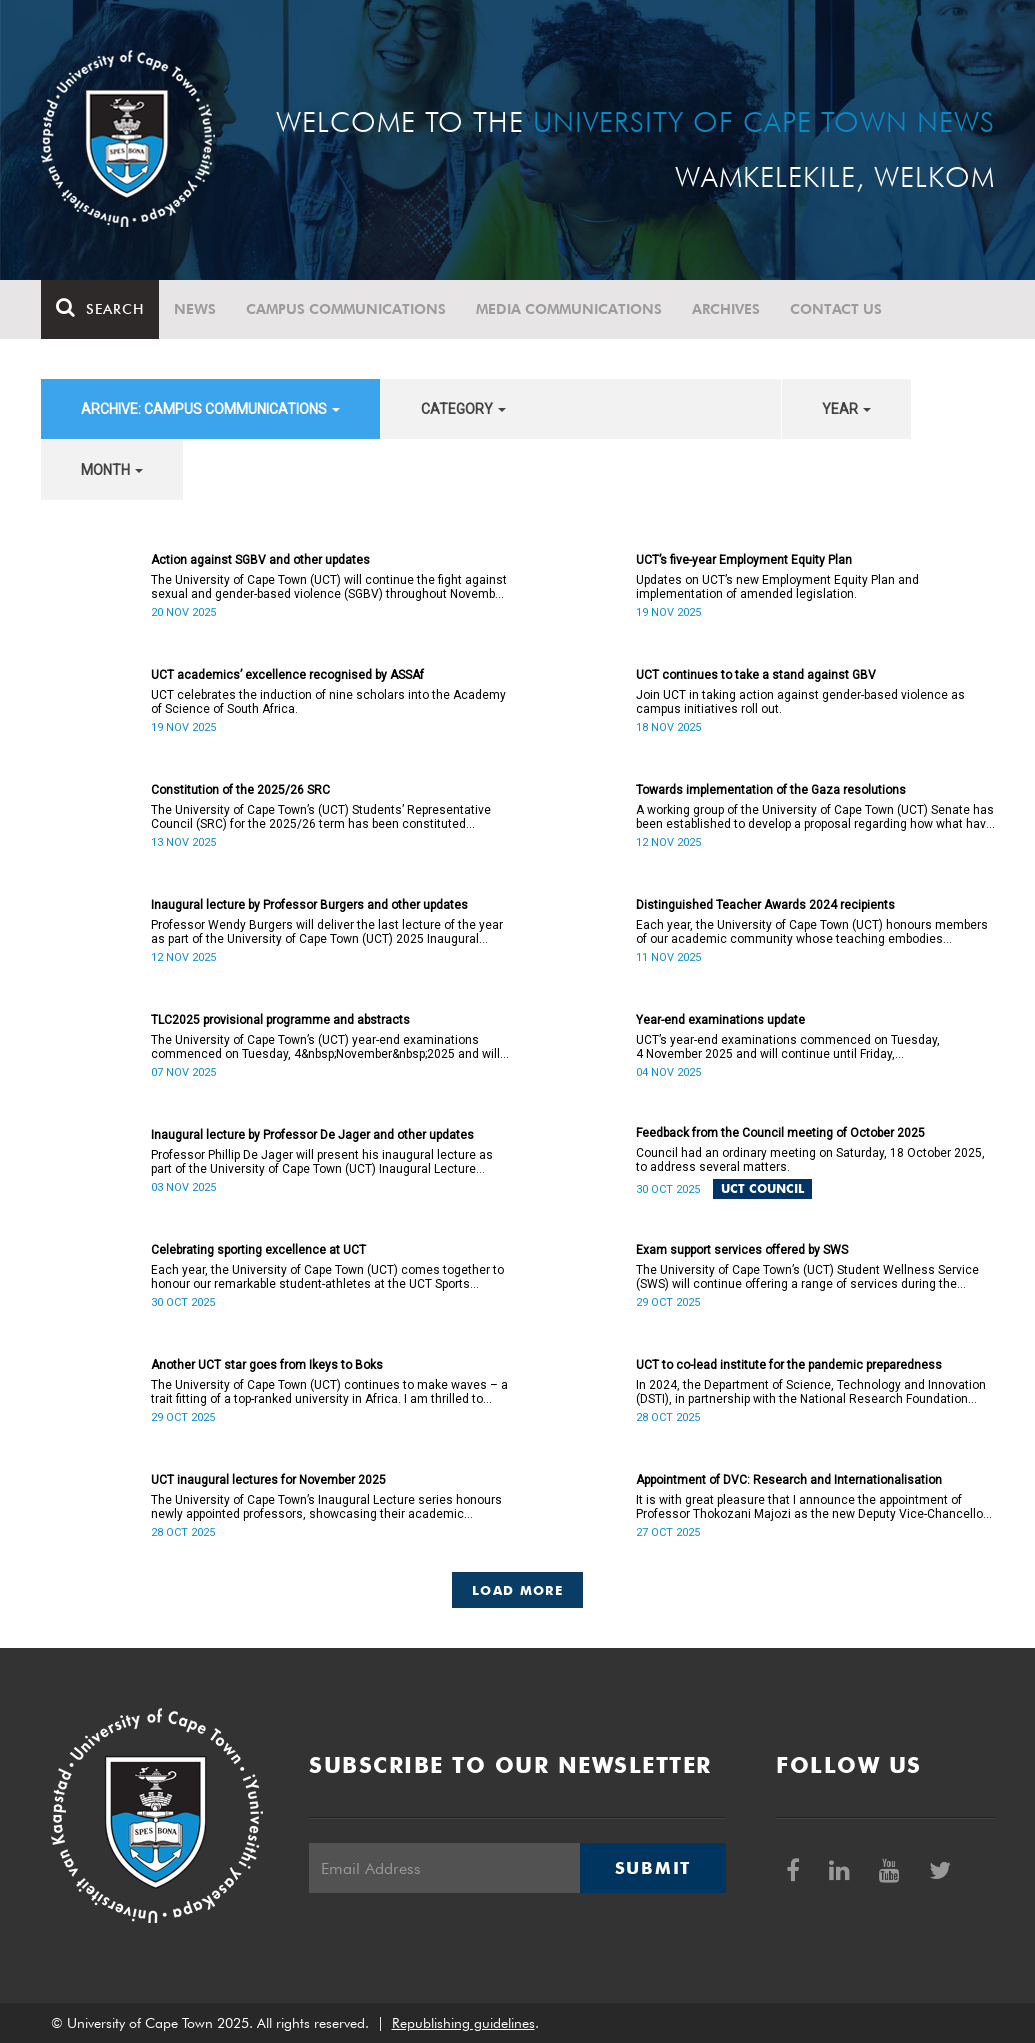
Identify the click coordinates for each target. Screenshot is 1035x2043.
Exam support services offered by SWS (742, 1250)
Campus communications (346, 309)
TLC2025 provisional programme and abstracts (280, 1020)
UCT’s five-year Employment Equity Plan (744, 560)
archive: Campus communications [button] (210, 409)
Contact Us (836, 309)
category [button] (463, 409)
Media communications (569, 309)
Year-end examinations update (720, 1020)
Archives (726, 309)
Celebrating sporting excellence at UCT (258, 1250)
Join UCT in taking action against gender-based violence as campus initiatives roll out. (800, 702)
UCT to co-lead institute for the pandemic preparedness (789, 1365)
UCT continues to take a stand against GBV (756, 675)
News (195, 309)
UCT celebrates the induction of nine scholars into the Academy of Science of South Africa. (328, 702)
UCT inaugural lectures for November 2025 (268, 1480)
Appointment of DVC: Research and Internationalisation (789, 1480)
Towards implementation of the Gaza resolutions (771, 790)
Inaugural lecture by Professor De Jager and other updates (312, 1135)
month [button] (112, 470)
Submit (653, 1868)
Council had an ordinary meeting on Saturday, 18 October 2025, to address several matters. (810, 1160)
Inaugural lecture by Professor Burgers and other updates (309, 905)
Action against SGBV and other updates (260, 560)
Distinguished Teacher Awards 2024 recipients (765, 905)
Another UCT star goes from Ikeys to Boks (267, 1365)
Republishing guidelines (463, 2023)
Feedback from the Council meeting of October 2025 (780, 1133)
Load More (517, 1590)
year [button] (846, 409)
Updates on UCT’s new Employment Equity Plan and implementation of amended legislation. (777, 587)
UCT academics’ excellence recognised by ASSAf (287, 675)
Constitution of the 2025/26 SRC (240, 790)
